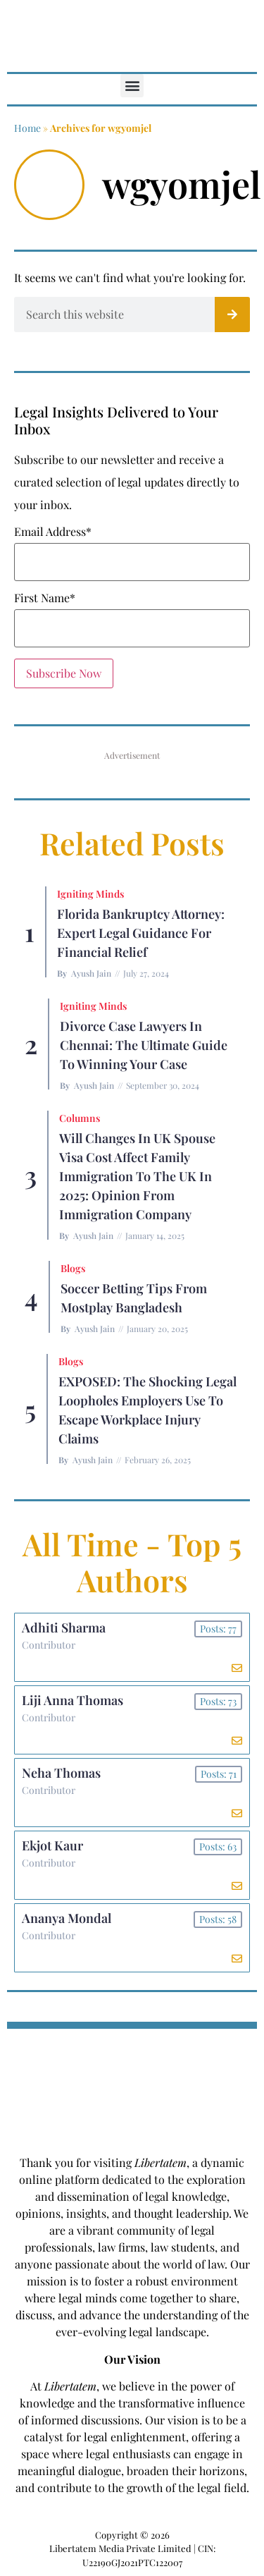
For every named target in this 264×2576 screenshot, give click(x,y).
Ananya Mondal (66, 1918)
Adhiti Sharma (64, 1627)
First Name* (44, 598)
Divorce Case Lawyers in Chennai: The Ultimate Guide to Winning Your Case (143, 1045)
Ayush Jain (91, 973)
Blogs (73, 1268)
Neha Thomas (61, 1772)
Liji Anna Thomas (72, 1700)
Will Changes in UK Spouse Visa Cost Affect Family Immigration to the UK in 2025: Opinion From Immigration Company (137, 1176)
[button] (132, 85)
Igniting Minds (90, 894)
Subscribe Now (63, 673)
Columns (79, 1118)
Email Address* (53, 531)
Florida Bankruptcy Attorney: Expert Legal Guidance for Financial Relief (141, 932)
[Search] (232, 314)
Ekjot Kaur (52, 1845)
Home (27, 128)
